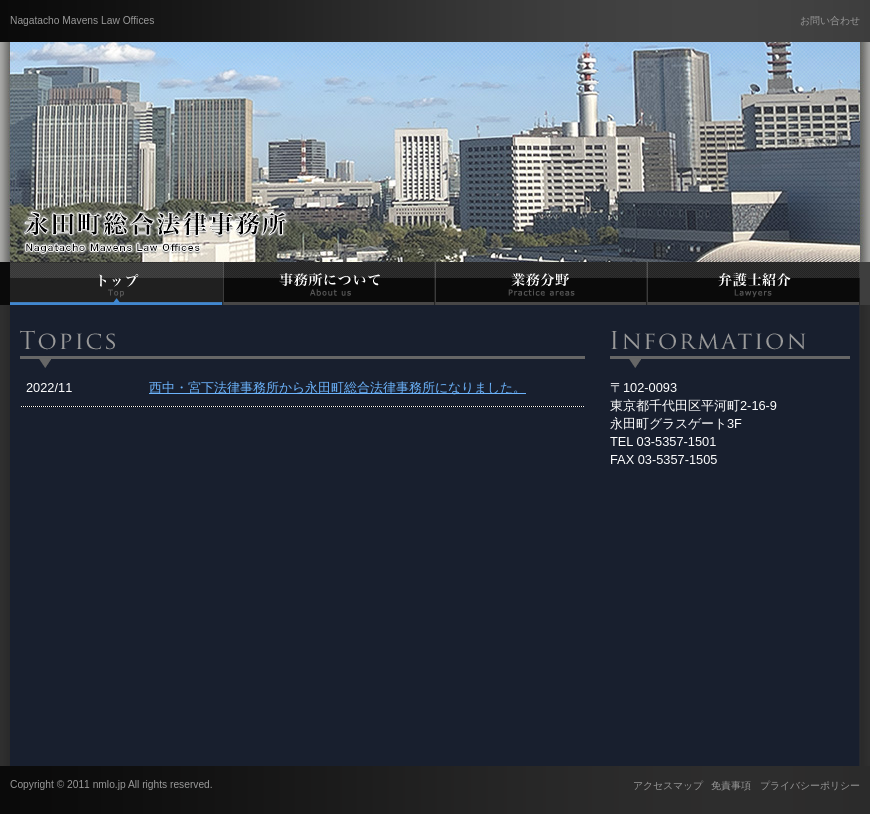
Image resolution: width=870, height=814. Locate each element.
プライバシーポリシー (810, 785)
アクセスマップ (668, 785)
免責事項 (731, 785)
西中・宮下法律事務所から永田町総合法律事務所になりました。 (337, 387)
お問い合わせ (830, 20)
